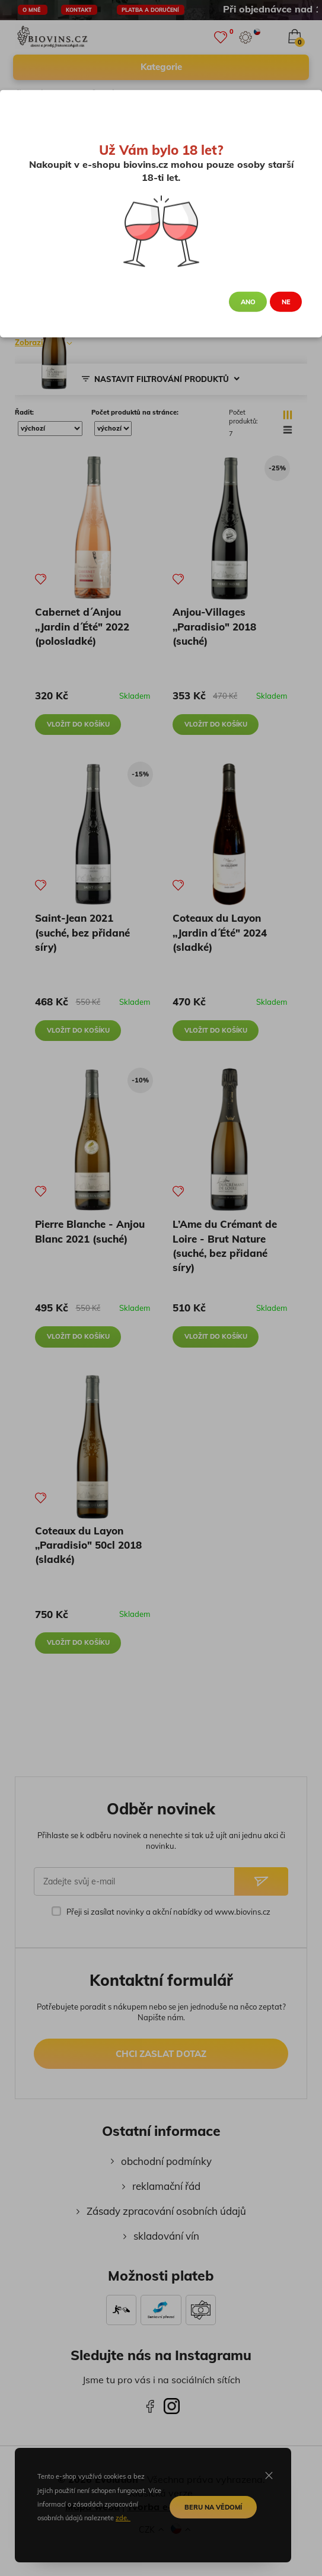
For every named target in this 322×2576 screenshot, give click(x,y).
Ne (286, 302)
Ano (248, 302)
